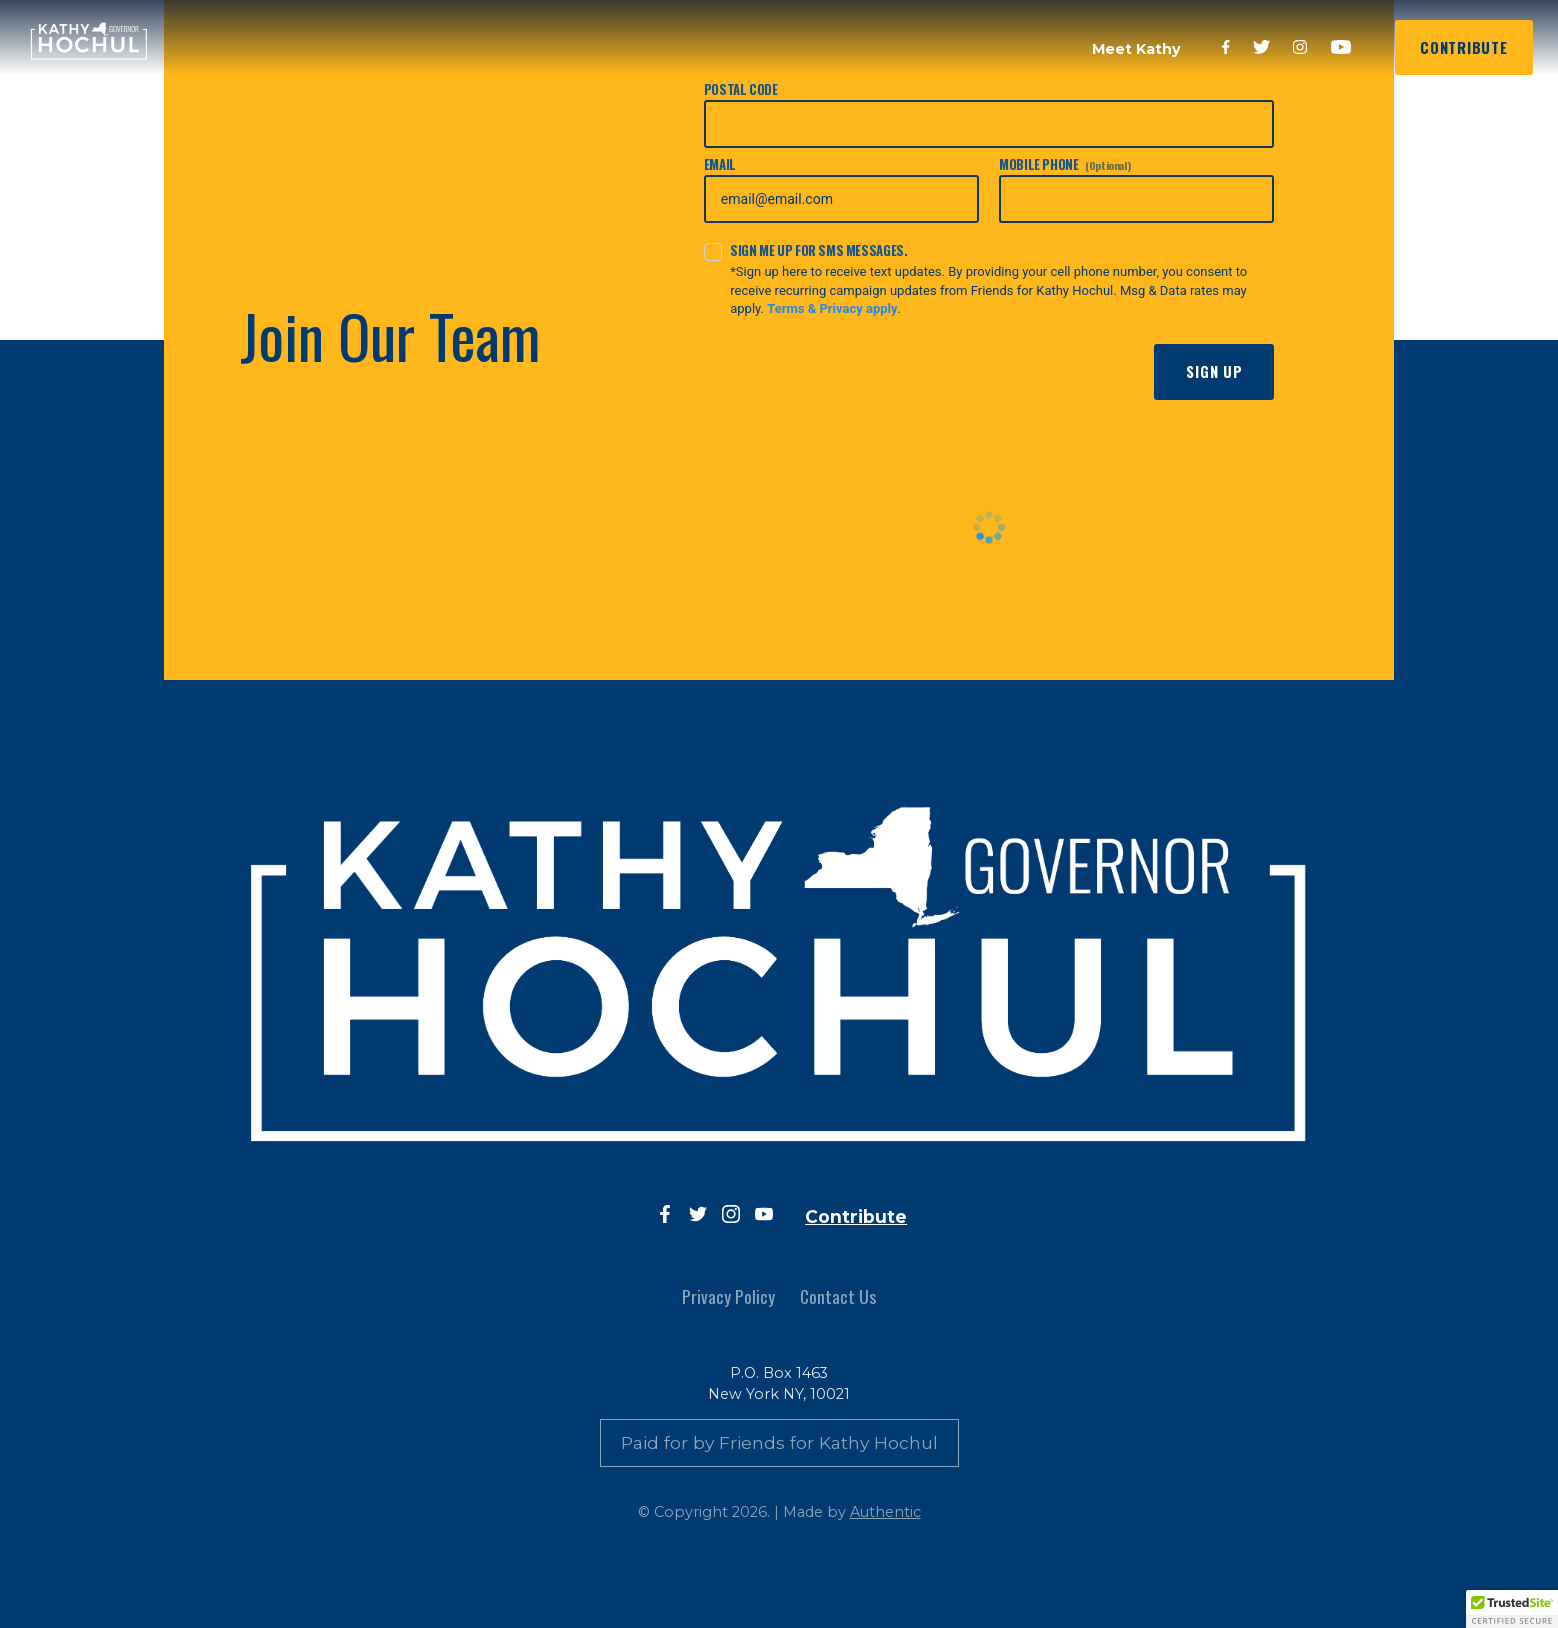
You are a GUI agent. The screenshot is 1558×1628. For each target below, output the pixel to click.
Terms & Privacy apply (832, 308)
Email (841, 189)
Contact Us (838, 1296)
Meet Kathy (1136, 49)
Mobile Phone (1136, 189)
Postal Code (989, 114)
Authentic (885, 1512)
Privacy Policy (728, 1296)
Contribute (1463, 47)
